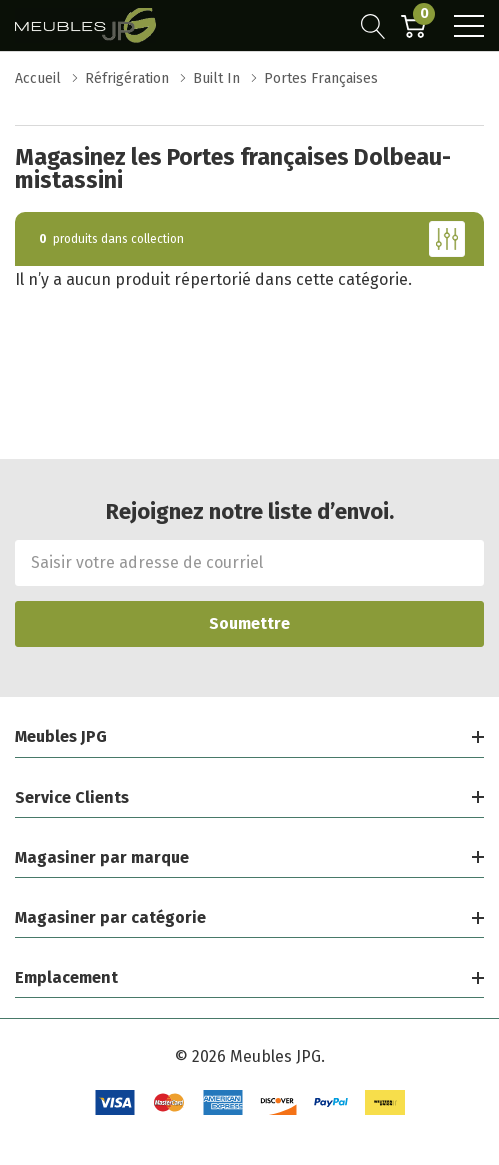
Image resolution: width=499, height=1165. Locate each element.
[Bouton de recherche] (373, 26)
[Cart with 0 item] (413, 26)
